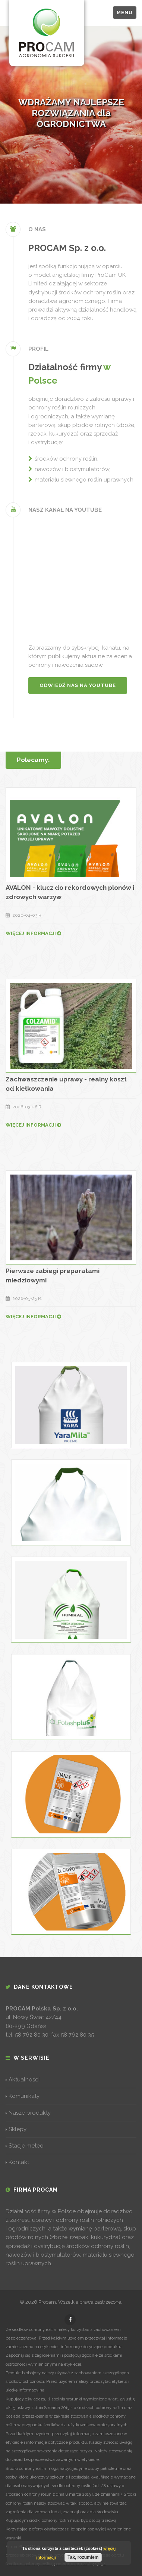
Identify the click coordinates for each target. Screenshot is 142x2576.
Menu (125, 12)
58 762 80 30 (31, 2034)
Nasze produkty (28, 2112)
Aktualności (23, 2079)
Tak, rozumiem (82, 2557)
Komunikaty (23, 2096)
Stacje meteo (25, 2145)
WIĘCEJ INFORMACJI (33, 933)
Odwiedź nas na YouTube (78, 685)
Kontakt (17, 2162)
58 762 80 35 (77, 2034)
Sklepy (16, 2129)
